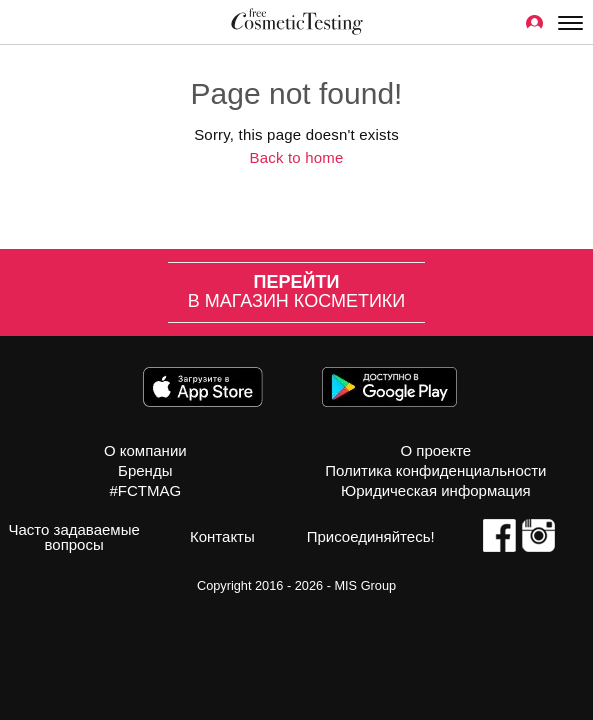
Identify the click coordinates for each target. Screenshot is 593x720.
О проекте (435, 450)
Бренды (145, 470)
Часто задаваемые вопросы (73, 537)
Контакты (222, 536)
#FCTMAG (145, 490)
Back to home (296, 157)
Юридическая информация (436, 490)
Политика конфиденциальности (435, 470)
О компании (145, 450)
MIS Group (365, 585)
